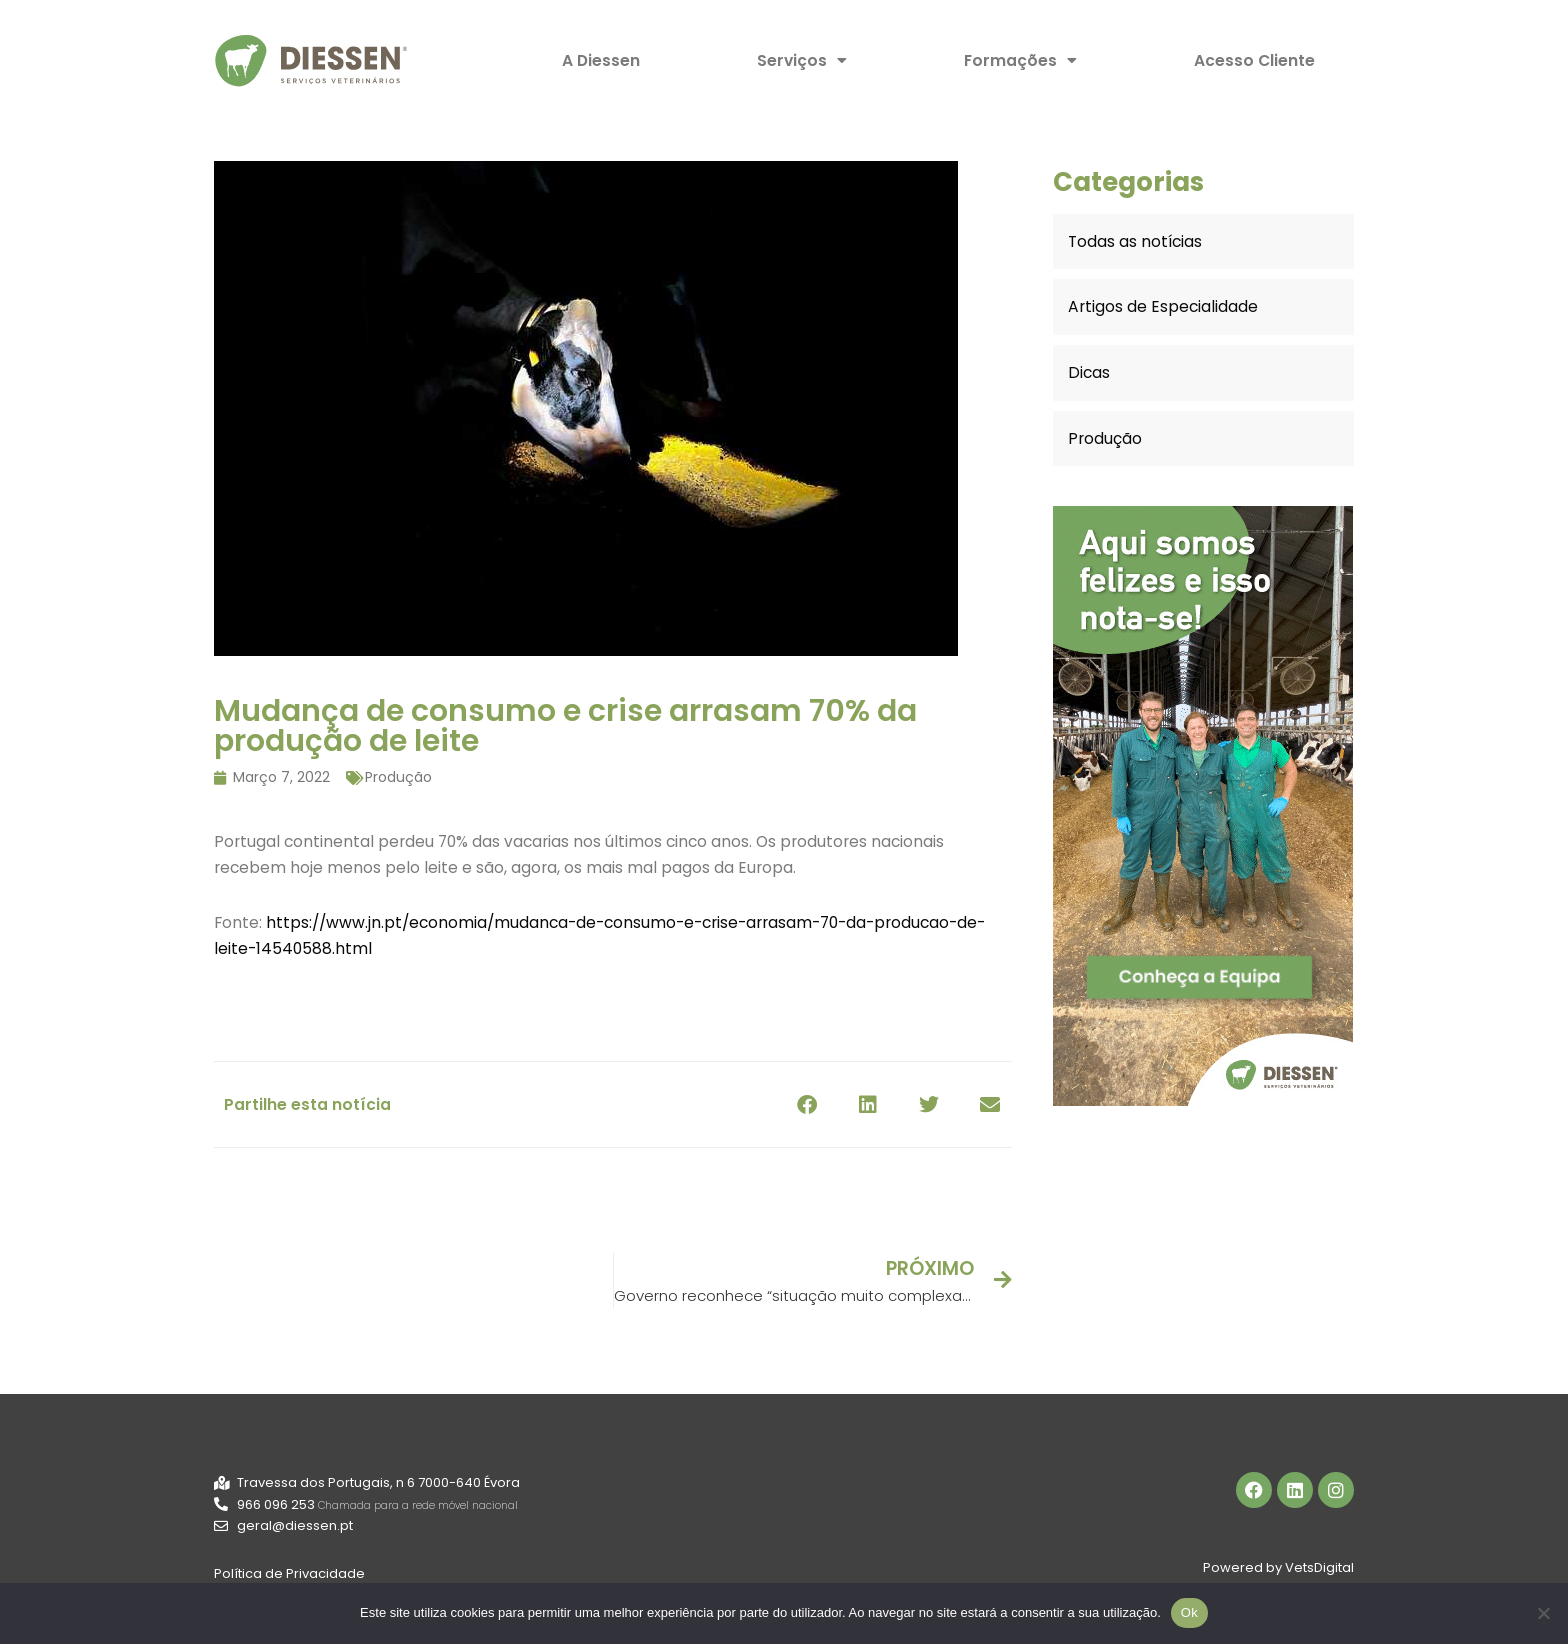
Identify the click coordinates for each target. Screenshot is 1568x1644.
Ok (1189, 1612)
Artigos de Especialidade (1160, 308)
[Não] (1543, 1613)
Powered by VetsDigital (1278, 1571)
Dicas (1088, 374)
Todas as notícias (1134, 242)
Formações (1021, 60)
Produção (398, 777)
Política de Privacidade (289, 1579)
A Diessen (603, 60)
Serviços (804, 60)
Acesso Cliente (1254, 60)
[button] (806, 1105)
